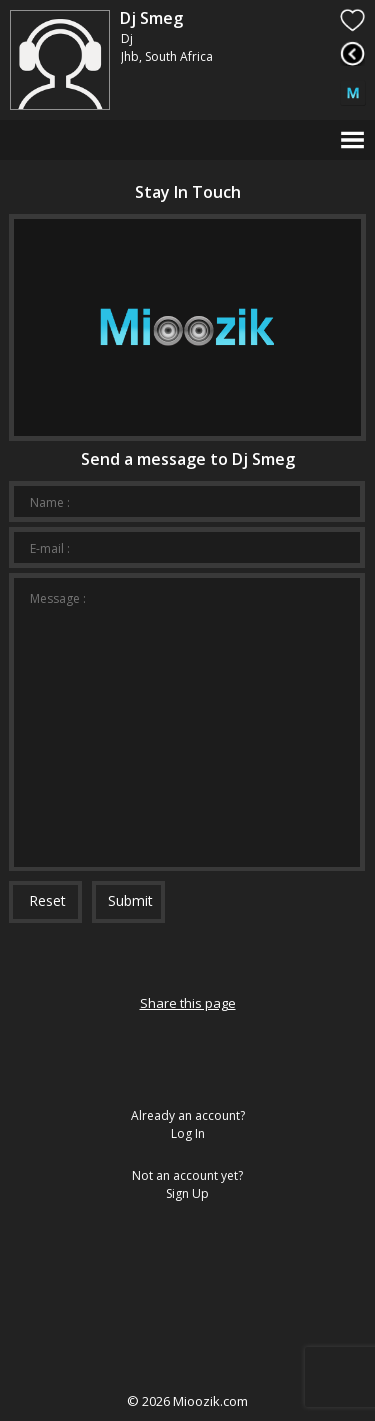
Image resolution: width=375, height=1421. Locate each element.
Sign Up (187, 1193)
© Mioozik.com (187, 1401)
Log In (188, 1133)
